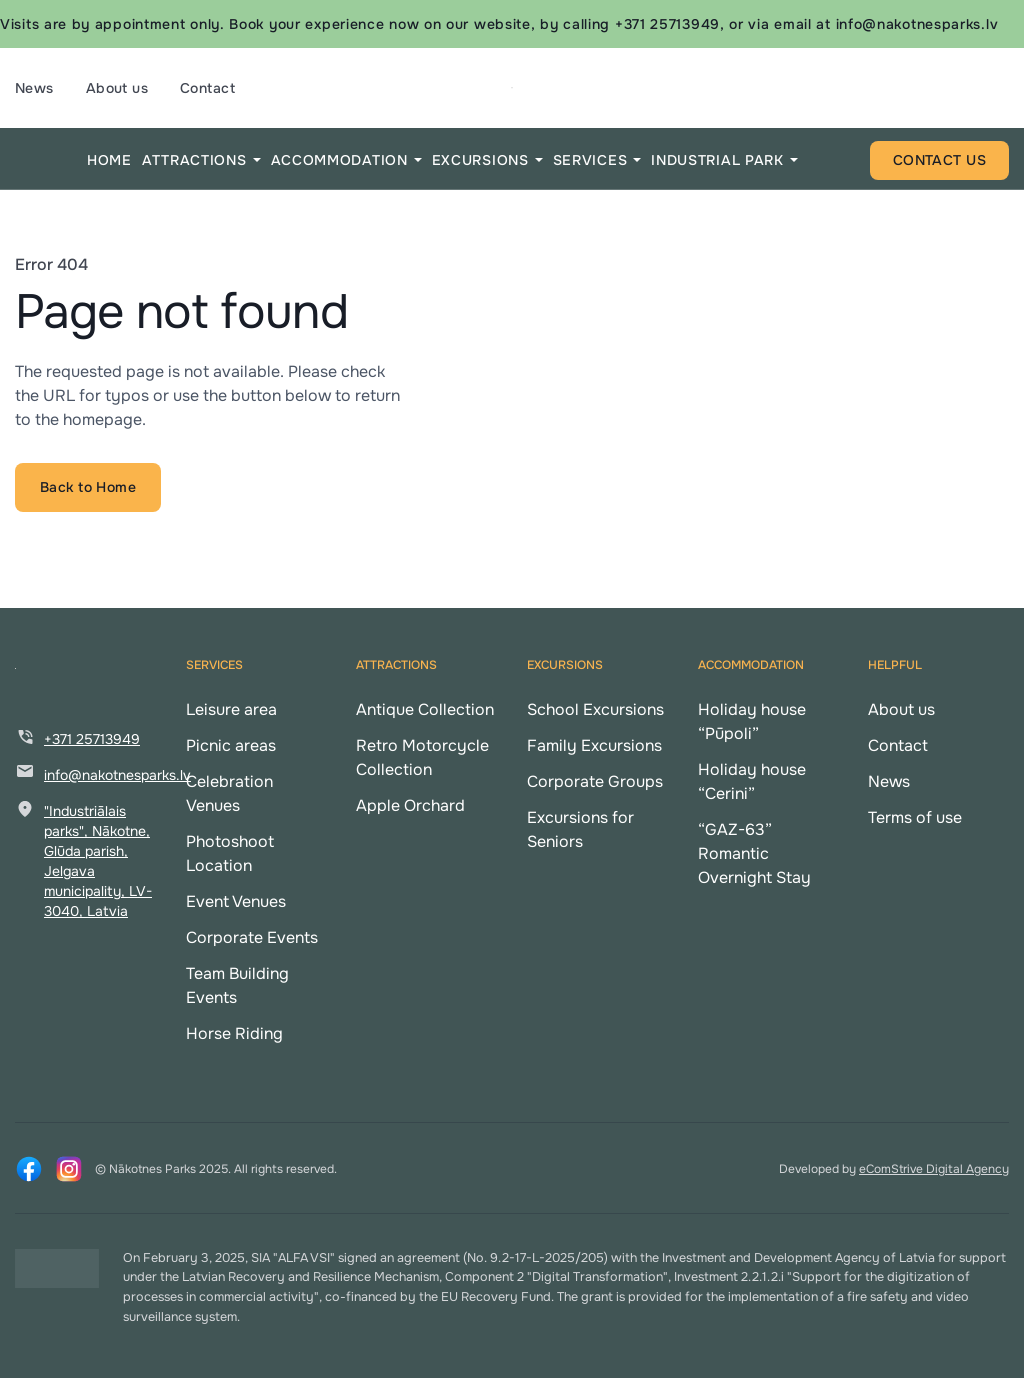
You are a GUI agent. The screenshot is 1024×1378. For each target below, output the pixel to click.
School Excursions (595, 709)
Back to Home (88, 487)
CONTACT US (939, 160)
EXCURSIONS (480, 160)
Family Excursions (594, 745)
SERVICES (590, 160)
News (34, 88)
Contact (207, 88)
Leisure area (231, 709)
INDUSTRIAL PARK (717, 160)
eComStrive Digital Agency (934, 1169)
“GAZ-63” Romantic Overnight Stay (754, 853)
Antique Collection (425, 709)
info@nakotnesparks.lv (117, 775)
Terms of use (915, 817)
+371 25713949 (92, 739)
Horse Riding (234, 1033)
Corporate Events (252, 937)
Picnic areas (231, 745)
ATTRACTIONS (194, 160)
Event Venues (236, 901)
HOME (109, 160)
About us (117, 88)
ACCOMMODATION (339, 160)
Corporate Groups (595, 781)
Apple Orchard (410, 805)
